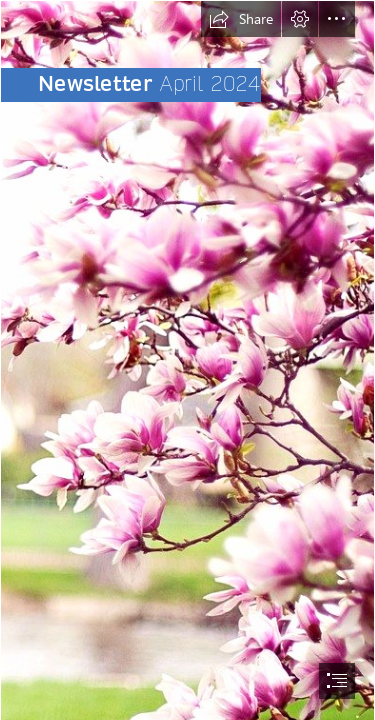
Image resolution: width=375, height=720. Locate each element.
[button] (241, 19)
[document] (187, 360)
